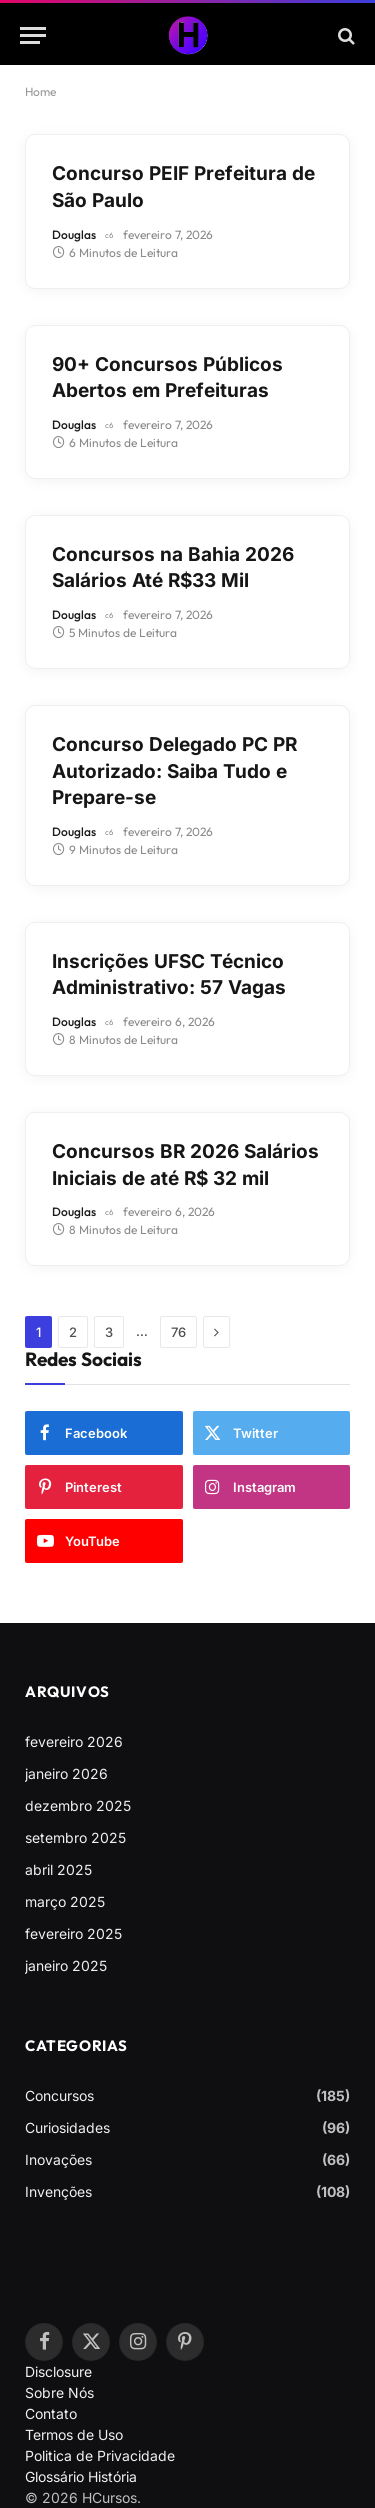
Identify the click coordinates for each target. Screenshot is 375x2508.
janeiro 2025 (66, 1965)
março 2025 (65, 1901)
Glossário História (81, 2476)
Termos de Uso (74, 2434)
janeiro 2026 (66, 1773)
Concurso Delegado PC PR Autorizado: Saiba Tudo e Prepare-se (174, 771)
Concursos (59, 2095)
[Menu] (33, 35)
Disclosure (58, 2371)
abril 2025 (58, 1869)
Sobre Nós (59, 2392)
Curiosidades (67, 2127)
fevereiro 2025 (73, 1933)
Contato (51, 2413)
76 (178, 1332)
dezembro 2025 (78, 1805)
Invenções (58, 2191)
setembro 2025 (75, 1837)
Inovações (58, 2159)
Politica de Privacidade (100, 2455)
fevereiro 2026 (74, 1741)
